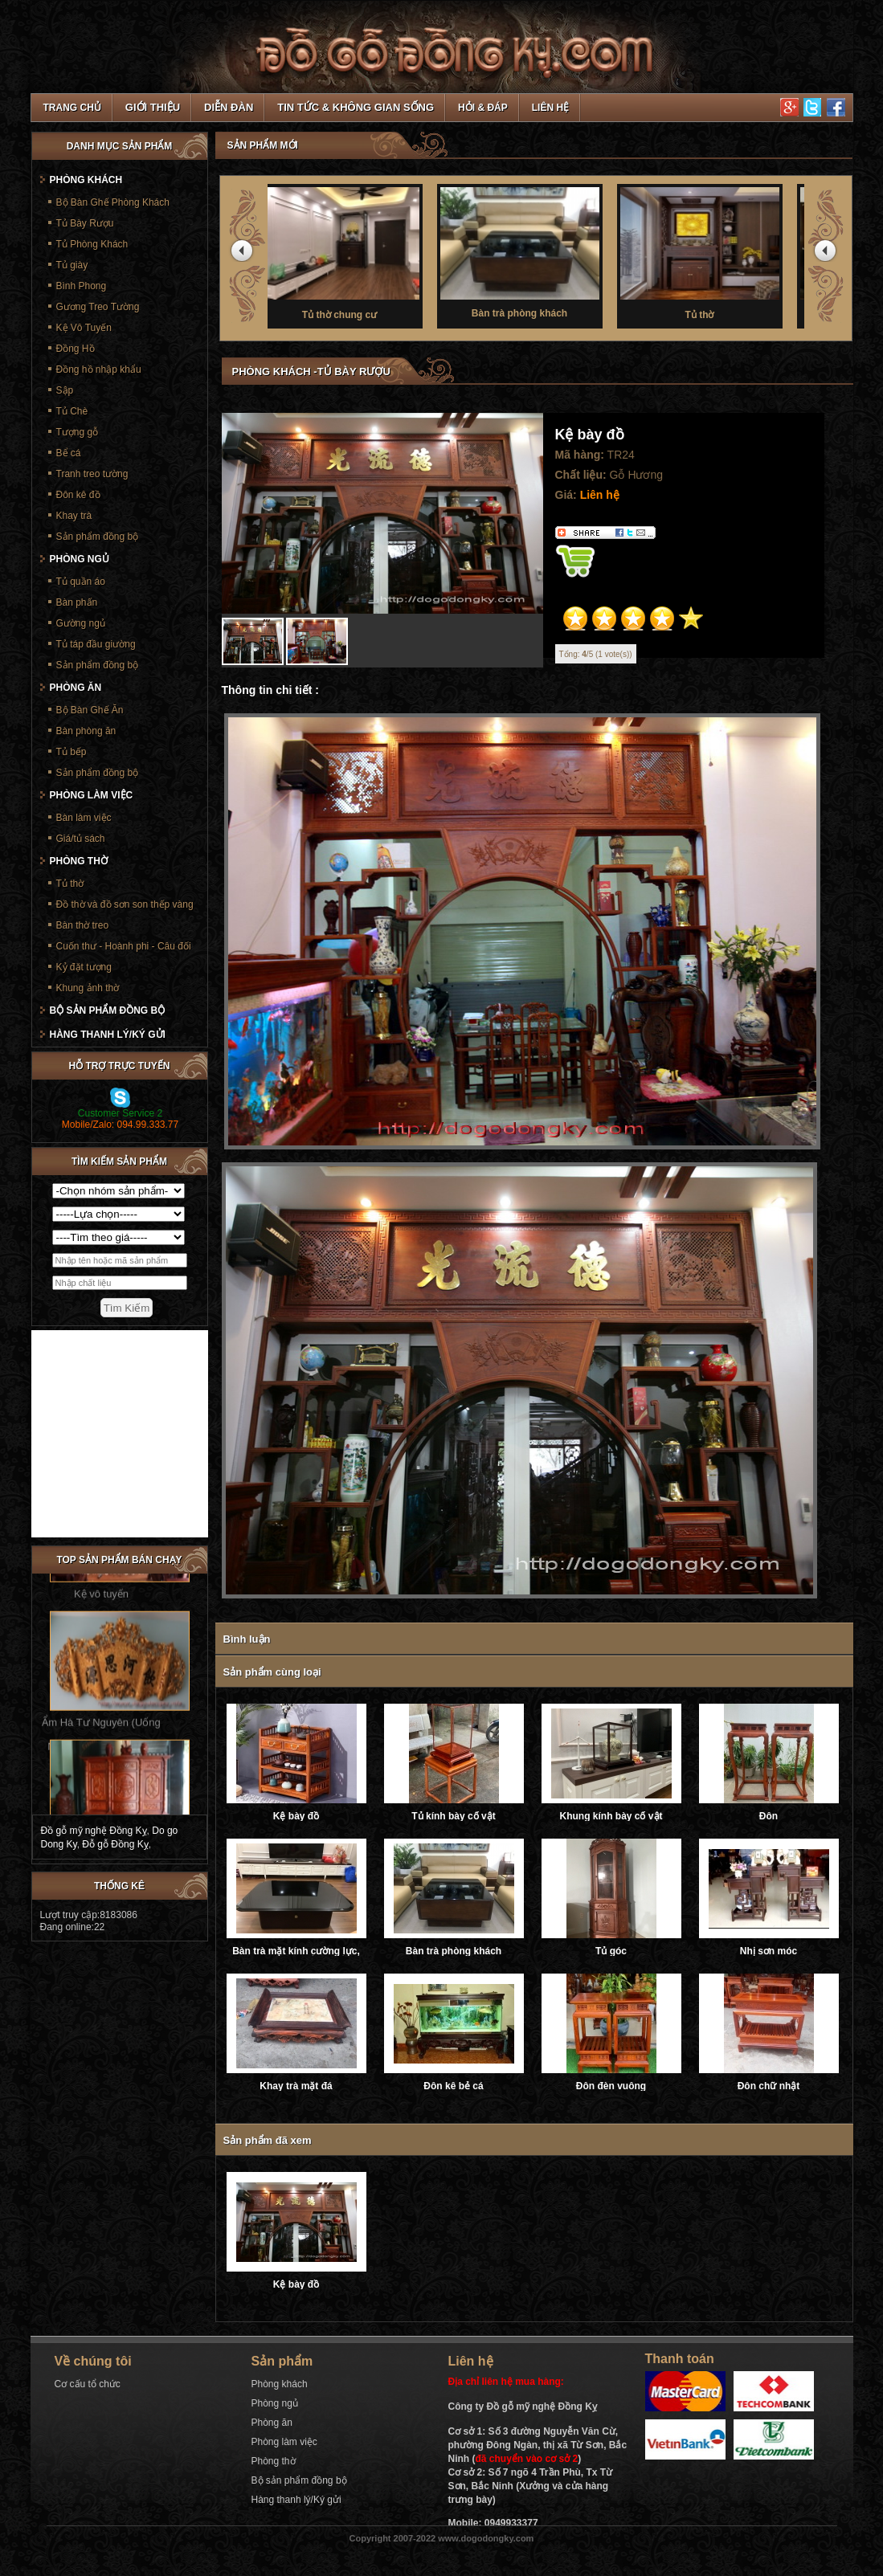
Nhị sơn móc (768, 1951)
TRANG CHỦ (72, 107)
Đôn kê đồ (78, 494)
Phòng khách (86, 180)
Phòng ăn (76, 687)
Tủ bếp (71, 751)
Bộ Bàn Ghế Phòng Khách (113, 202)
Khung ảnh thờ (88, 988)
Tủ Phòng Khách (92, 244)
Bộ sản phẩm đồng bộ (108, 1010)
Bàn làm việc (84, 817)
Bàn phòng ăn (86, 731)
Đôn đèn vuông (611, 2086)
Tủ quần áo (80, 581)
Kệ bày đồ (296, 1816)
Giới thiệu (152, 107)
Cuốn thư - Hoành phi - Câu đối (123, 946)
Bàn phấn (77, 602)
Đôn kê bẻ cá (453, 2086)
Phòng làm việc (91, 795)
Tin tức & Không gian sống (355, 107)
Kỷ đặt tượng (84, 967)
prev (244, 254)
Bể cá (68, 453)
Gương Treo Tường (98, 306)
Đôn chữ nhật (769, 2086)
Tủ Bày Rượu (85, 223)
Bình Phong (81, 286)
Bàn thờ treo (82, 925)
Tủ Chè (72, 411)
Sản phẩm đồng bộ (97, 536)
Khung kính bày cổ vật (610, 1816)
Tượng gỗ (77, 432)
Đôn (768, 1816)
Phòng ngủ (79, 559)
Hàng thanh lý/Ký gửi (108, 1034)
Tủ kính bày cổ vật (453, 1816)
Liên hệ (550, 107)
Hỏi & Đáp (483, 107)
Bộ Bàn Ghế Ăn (90, 710)
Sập (65, 390)
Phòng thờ (79, 861)
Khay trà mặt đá (296, 2086)
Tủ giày (72, 265)
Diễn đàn (228, 107)
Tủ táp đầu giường (96, 644)
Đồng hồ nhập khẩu (98, 369)
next (827, 254)
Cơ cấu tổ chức (88, 2384)
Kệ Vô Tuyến (84, 327)
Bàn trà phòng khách (537, 251)
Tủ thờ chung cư (357, 252)
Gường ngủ (80, 623)
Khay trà (74, 515)
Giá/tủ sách (80, 838)
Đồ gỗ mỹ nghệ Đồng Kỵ (94, 1830)
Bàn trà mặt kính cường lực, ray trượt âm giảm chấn (296, 1951)
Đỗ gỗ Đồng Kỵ (115, 1844)
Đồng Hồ (75, 348)
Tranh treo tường (92, 474)
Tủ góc (611, 1951)
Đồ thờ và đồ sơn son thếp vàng (125, 904)
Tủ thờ (717, 252)
